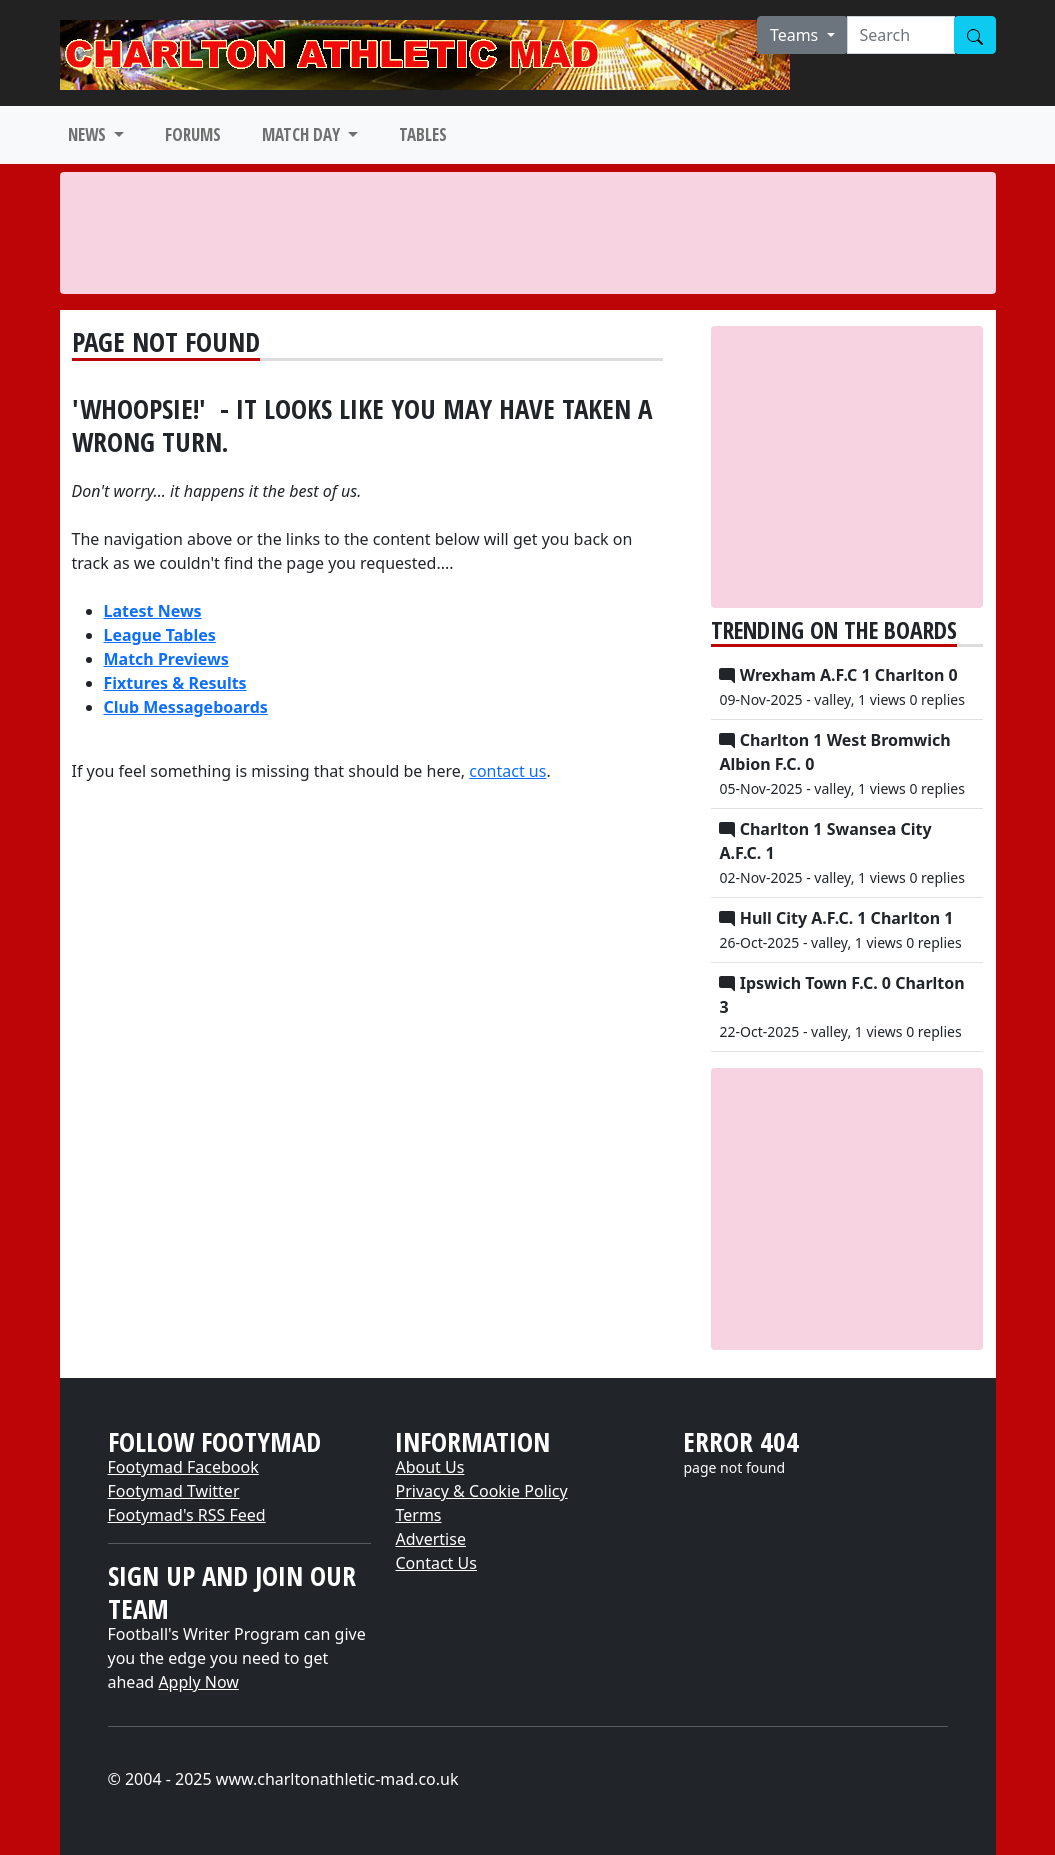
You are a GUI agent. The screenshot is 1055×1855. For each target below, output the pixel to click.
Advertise (430, 1539)
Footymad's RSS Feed (187, 1515)
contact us (507, 771)
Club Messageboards (186, 707)
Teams (796, 35)
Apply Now (198, 1682)
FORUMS (193, 134)
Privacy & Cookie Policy (481, 1491)
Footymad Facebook (183, 1467)
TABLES (423, 134)
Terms (418, 1515)
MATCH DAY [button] (303, 134)
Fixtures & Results (175, 683)
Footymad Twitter (174, 1491)
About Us (429, 1467)
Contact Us (435, 1563)
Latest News (153, 611)
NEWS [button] (89, 134)
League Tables (160, 635)
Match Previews (166, 659)
